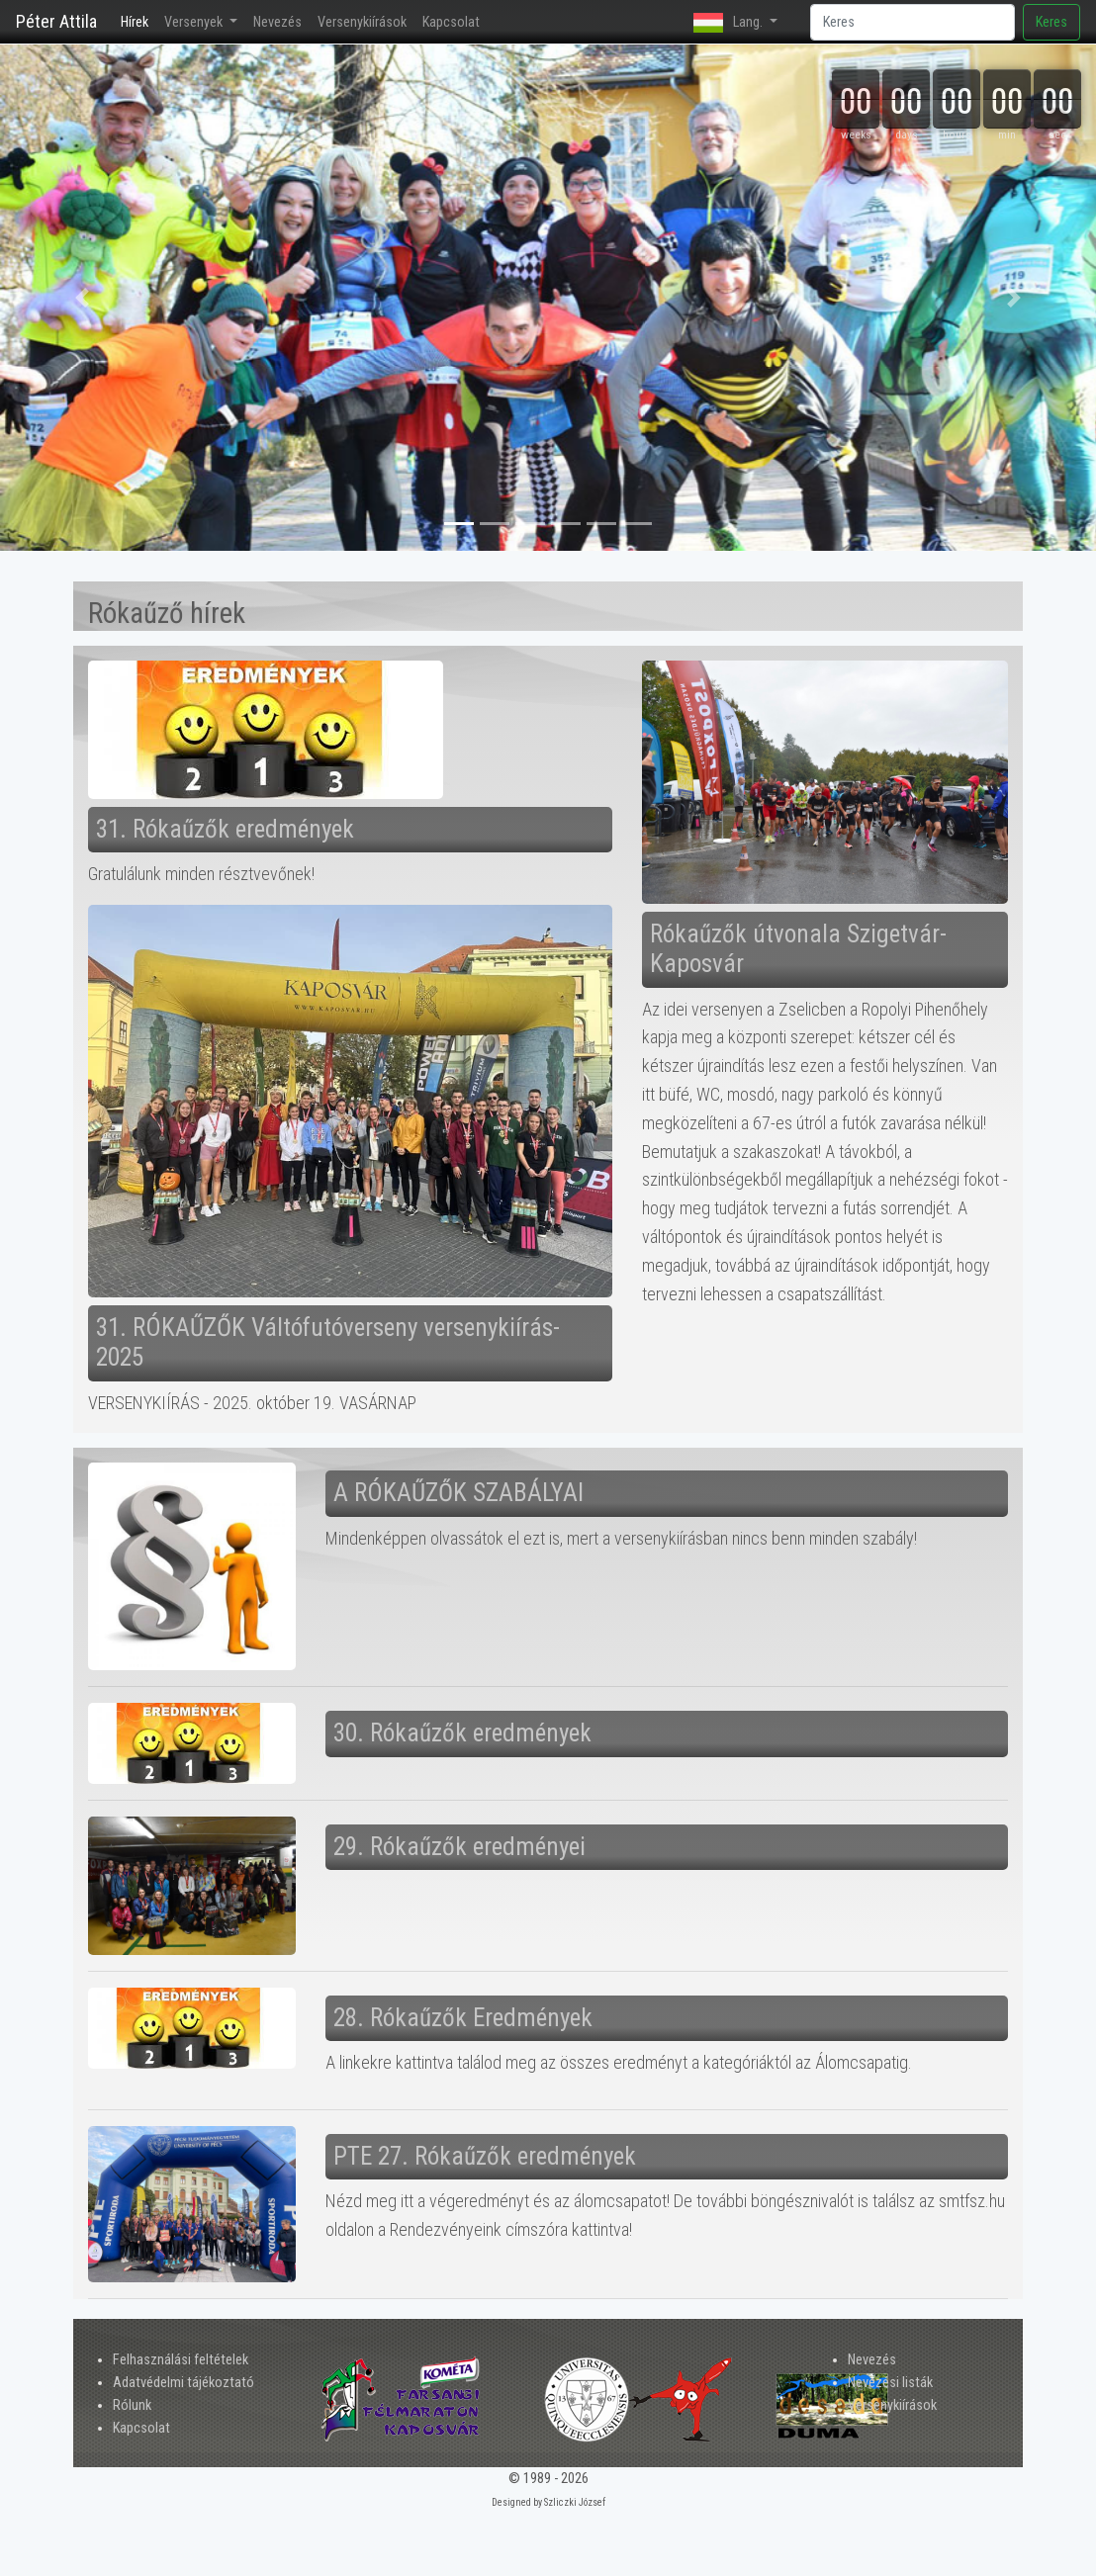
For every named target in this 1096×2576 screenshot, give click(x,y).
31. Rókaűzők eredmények (225, 829)
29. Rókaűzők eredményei (459, 1846)
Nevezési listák (890, 2382)
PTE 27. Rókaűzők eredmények (484, 2156)
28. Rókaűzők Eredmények (463, 2017)
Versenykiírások (362, 22)
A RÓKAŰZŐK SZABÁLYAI (458, 1492)
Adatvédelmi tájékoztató (183, 2382)
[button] (82, 297)
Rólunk (132, 2405)
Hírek (138, 21)
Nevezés (277, 22)
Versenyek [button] (195, 22)
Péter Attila (56, 21)
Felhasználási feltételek (180, 2360)
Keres (1051, 22)
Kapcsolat (451, 22)
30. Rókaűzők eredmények (462, 1733)
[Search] (912, 22)
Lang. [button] (729, 23)
